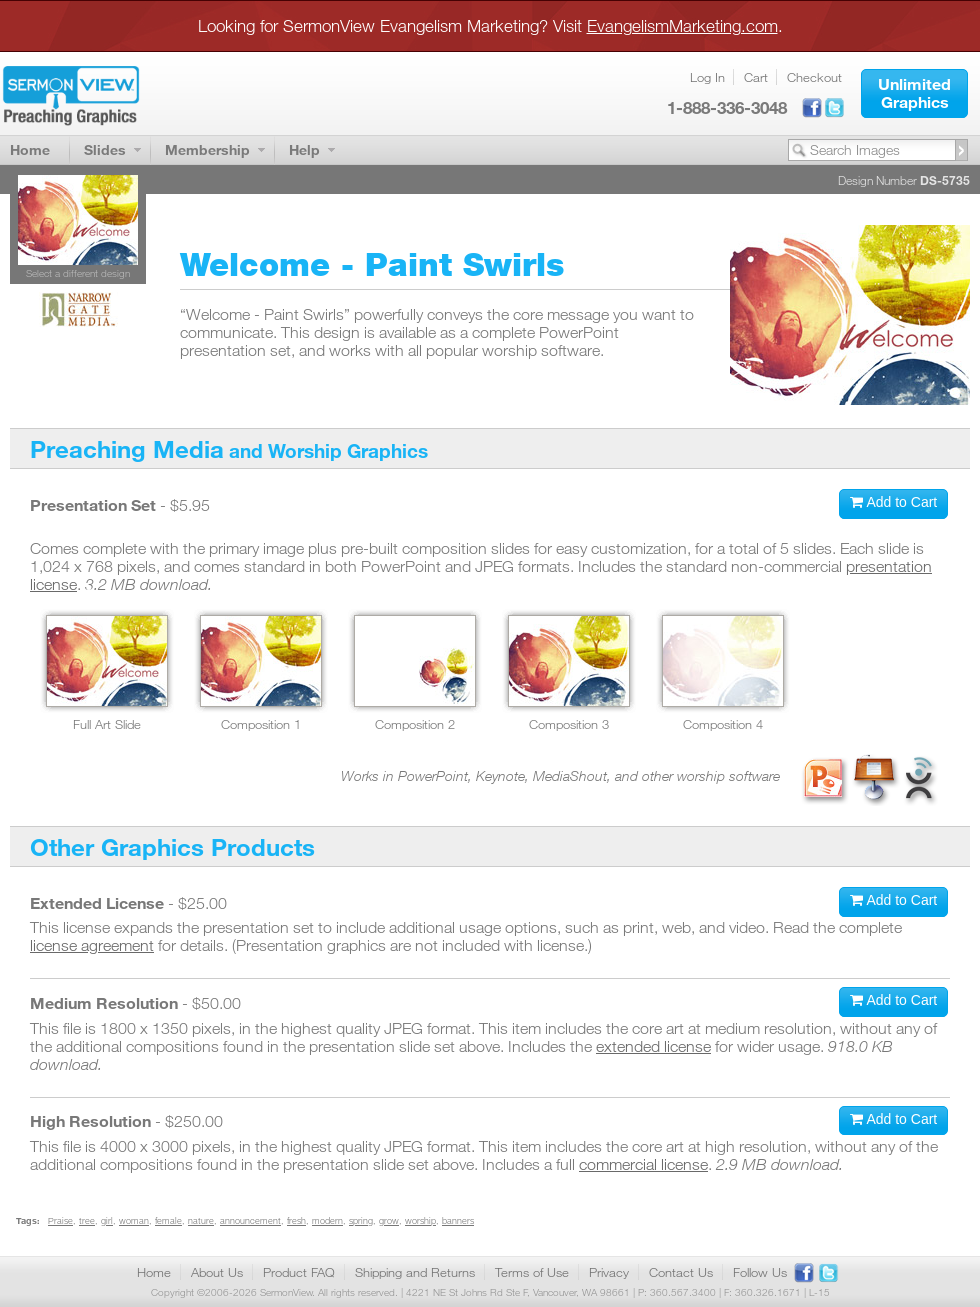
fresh (296, 1220)
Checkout (814, 77)
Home (30, 149)
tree (87, 1220)
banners (458, 1220)
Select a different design (78, 273)
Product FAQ (299, 1272)
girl (107, 1220)
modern (327, 1220)
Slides (105, 149)
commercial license (643, 1164)
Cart (756, 77)
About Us (217, 1272)
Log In (707, 77)
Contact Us (681, 1272)
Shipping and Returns (415, 1272)
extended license (653, 1046)
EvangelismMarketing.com (682, 25)
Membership (207, 149)
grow (389, 1220)
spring (361, 1220)
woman (134, 1220)
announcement (250, 1220)
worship (420, 1220)
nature (201, 1220)
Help (304, 149)
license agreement (92, 945)
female (168, 1220)
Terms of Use (532, 1272)
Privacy (609, 1272)
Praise (60, 1220)
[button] (914, 93)
